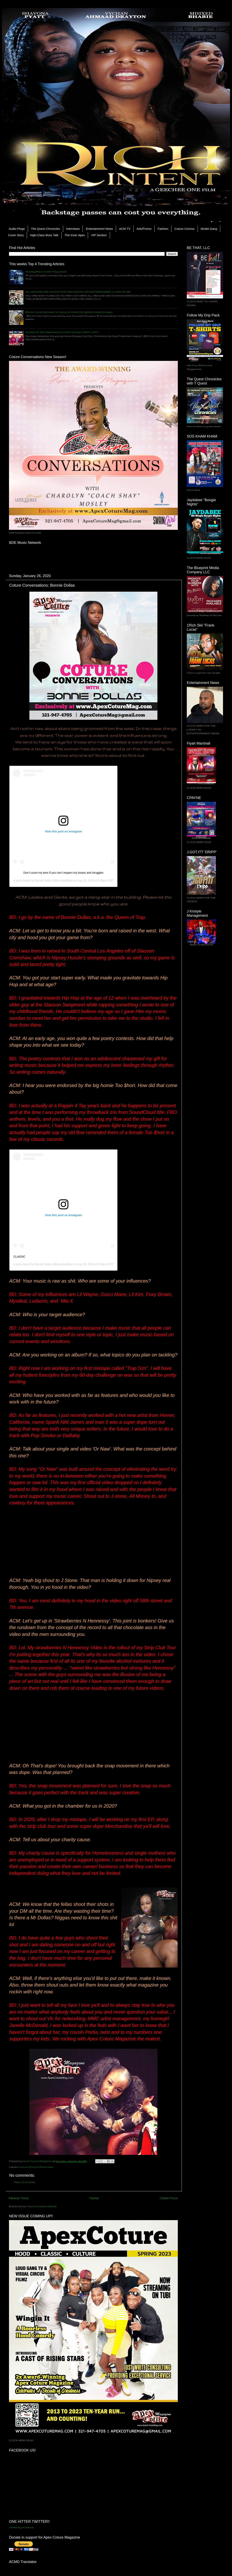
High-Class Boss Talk (44, 235)
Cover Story (16, 235)
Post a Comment (24, 2182)
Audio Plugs (17, 228)
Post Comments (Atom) (41, 2206)
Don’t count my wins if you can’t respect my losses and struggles (63, 872)
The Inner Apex (75, 235)
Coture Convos (184, 228)
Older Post (169, 2198)
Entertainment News (99, 228)
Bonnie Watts (43, 880)
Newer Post (19, 2198)
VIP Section (99, 235)
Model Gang (209, 228)
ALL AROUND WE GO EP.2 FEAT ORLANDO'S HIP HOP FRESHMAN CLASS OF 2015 (77, 291)
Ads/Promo (144, 228)
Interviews (73, 228)
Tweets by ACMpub (21, 2527)
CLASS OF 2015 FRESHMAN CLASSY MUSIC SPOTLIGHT (62, 332)
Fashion (163, 228)
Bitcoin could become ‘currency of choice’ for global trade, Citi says (68, 312)
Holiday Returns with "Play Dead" (46, 271)
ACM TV (124, 228)
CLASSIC (19, 1256)
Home (94, 2198)
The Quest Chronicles (45, 228)
